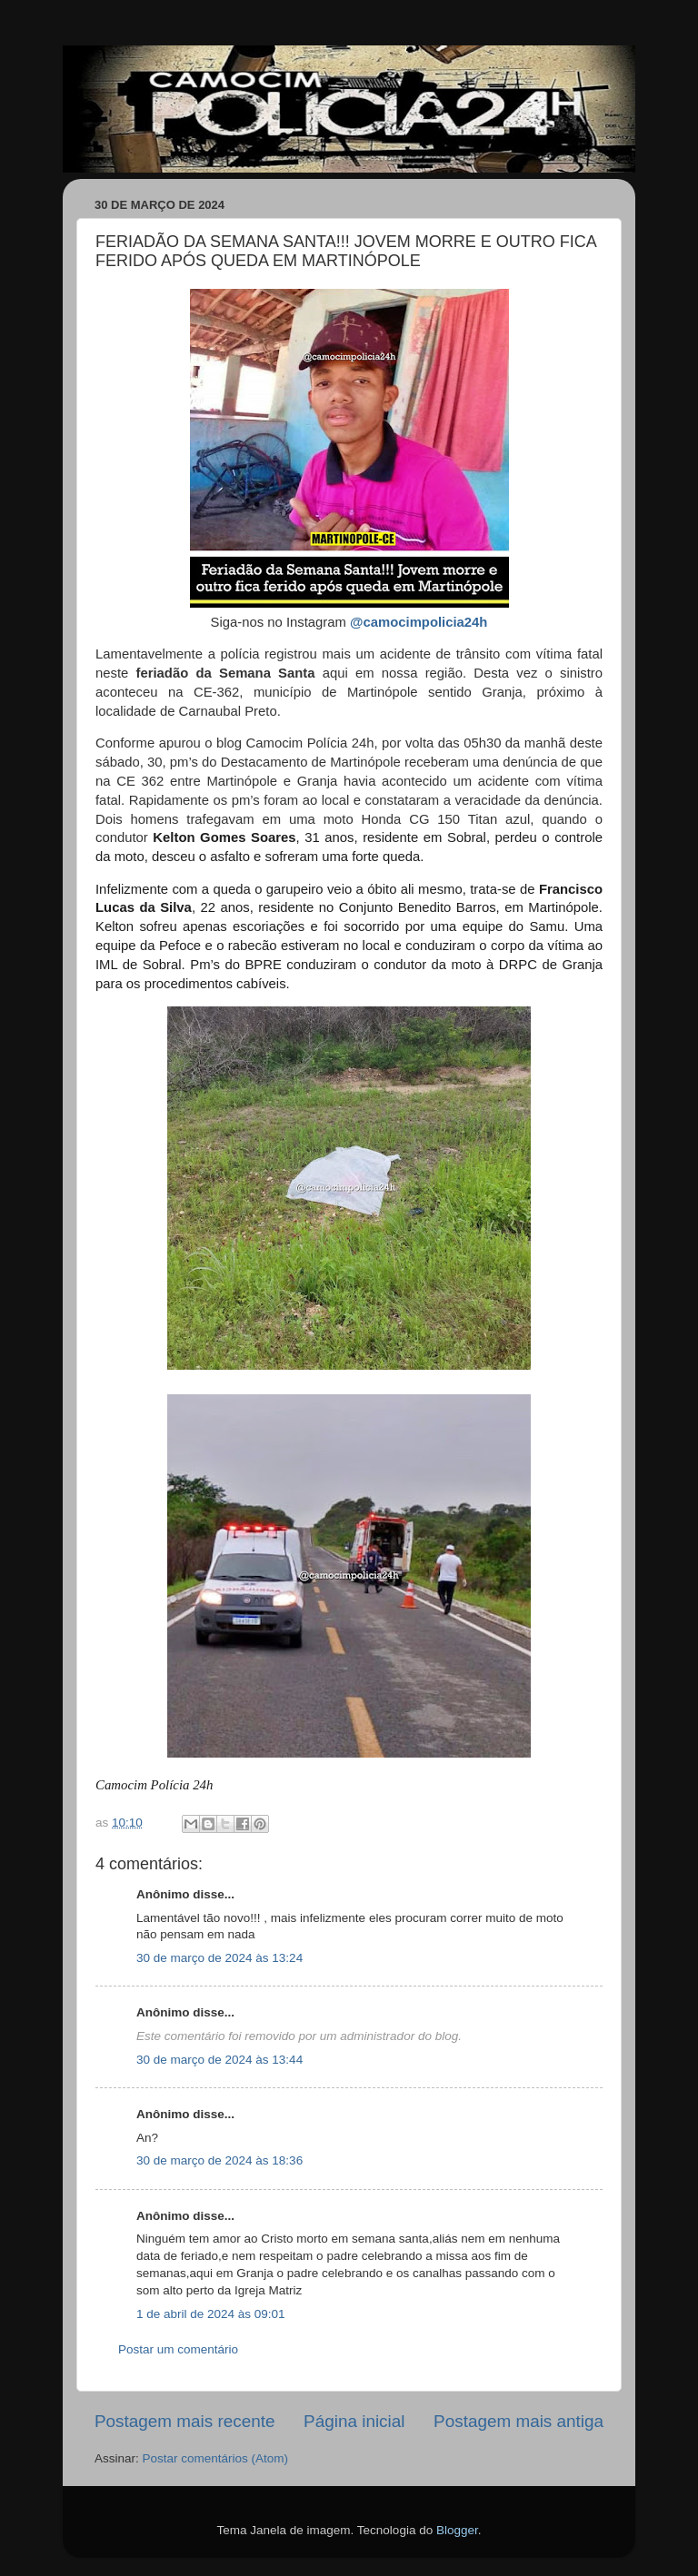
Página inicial (354, 2421)
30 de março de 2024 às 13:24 (219, 1958)
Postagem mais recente (184, 2421)
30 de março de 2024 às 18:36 (219, 2160)
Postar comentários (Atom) (216, 2458)
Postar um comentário (178, 2349)
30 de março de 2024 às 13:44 (219, 2059)
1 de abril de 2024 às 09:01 (210, 2314)
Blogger (457, 2530)
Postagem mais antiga (518, 2421)
